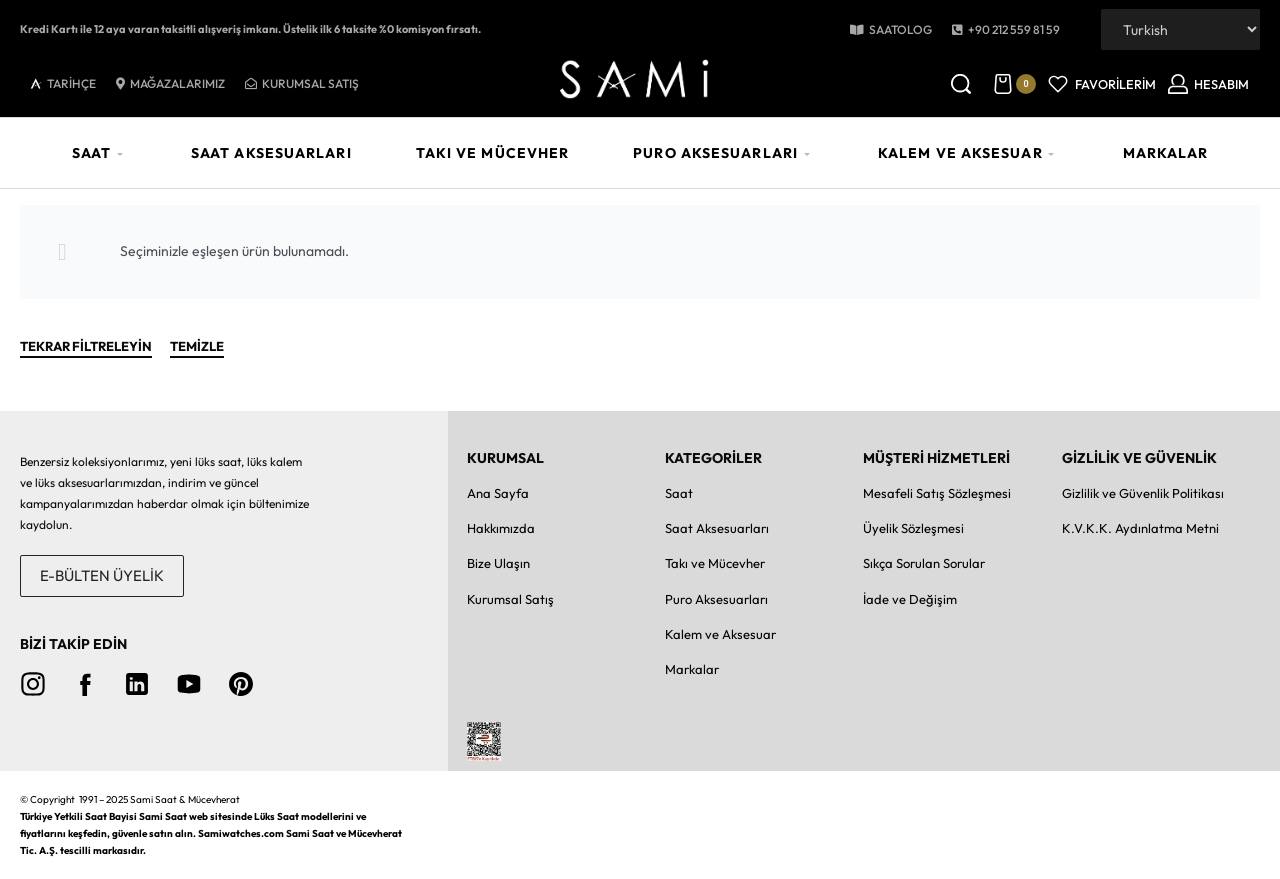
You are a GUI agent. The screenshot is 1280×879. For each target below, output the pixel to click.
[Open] (1101, 84)
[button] (1006, 30)
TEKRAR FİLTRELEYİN (86, 347)
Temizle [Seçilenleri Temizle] (197, 347)
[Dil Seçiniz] (1180, 29)
